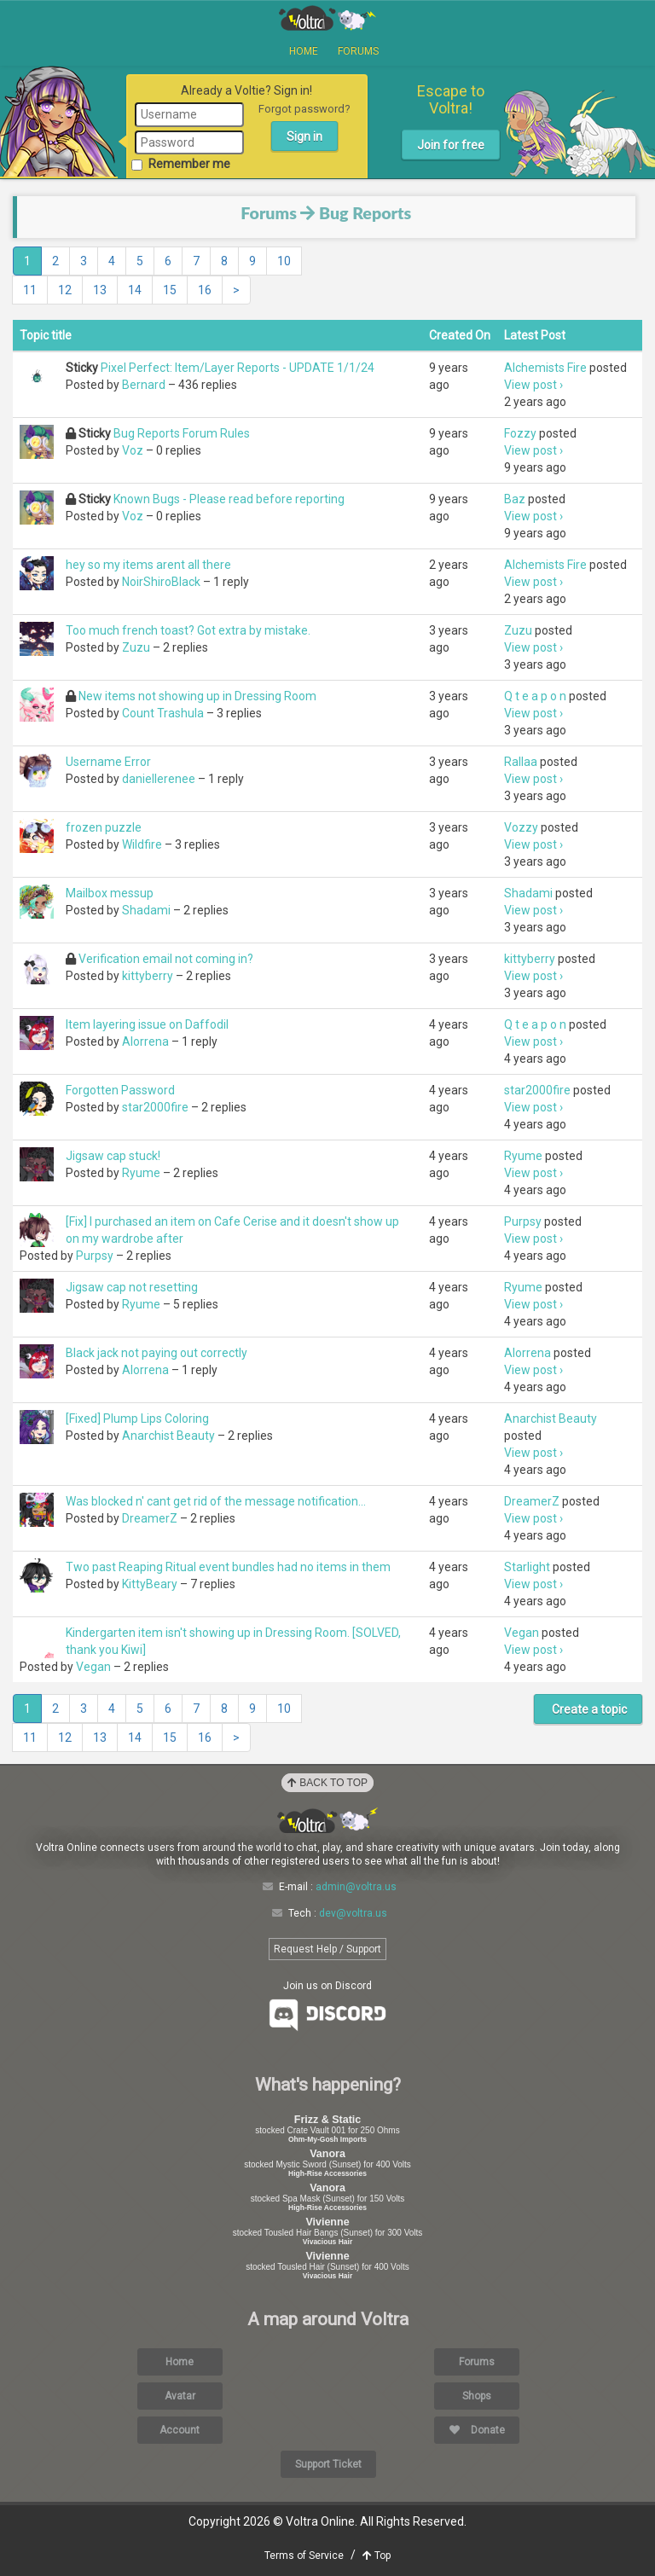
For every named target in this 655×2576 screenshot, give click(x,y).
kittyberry (147, 976)
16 (205, 290)
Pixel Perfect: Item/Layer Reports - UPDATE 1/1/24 (237, 367)
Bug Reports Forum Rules (181, 433)
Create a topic (588, 1709)
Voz (132, 450)
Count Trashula (163, 713)
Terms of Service (304, 2555)
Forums (358, 51)
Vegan (93, 1667)
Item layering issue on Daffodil (147, 1024)
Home (303, 51)
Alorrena (145, 1041)
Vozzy (521, 827)
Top (376, 2555)
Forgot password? (304, 108)
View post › (533, 385)
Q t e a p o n (535, 696)
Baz (514, 499)
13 (100, 290)
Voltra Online (327, 18)
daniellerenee (158, 779)
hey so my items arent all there (148, 564)
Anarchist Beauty (168, 1435)
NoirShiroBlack (161, 582)
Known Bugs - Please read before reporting (229, 499)
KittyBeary (149, 1584)
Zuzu (136, 647)
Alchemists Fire (545, 367)
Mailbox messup (110, 893)
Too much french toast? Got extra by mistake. (188, 630)
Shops (476, 2396)
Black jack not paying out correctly (156, 1353)
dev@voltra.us (353, 1913)
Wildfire (142, 844)
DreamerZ (149, 1518)
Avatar (180, 2396)
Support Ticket (328, 2464)
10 (284, 261)
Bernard (143, 385)
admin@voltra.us (356, 1887)
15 (170, 290)
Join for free (450, 145)
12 (65, 290)
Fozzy (520, 433)
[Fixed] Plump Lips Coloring (137, 1418)
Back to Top (327, 1783)
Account (179, 2430)
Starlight (527, 1567)
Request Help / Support (327, 1949)
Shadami (146, 910)
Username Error (108, 762)
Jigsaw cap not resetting (132, 1287)
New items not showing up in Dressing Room (197, 696)
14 (135, 290)
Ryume (141, 1173)
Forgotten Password (120, 1090)
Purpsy (94, 1255)
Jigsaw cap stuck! (113, 1156)
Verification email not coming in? (165, 959)
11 (30, 290)
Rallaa (520, 762)
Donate (477, 2430)
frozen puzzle (104, 827)
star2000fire (155, 1107)
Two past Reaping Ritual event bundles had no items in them (228, 1567)
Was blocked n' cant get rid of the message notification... (216, 1501)
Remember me (182, 164)
